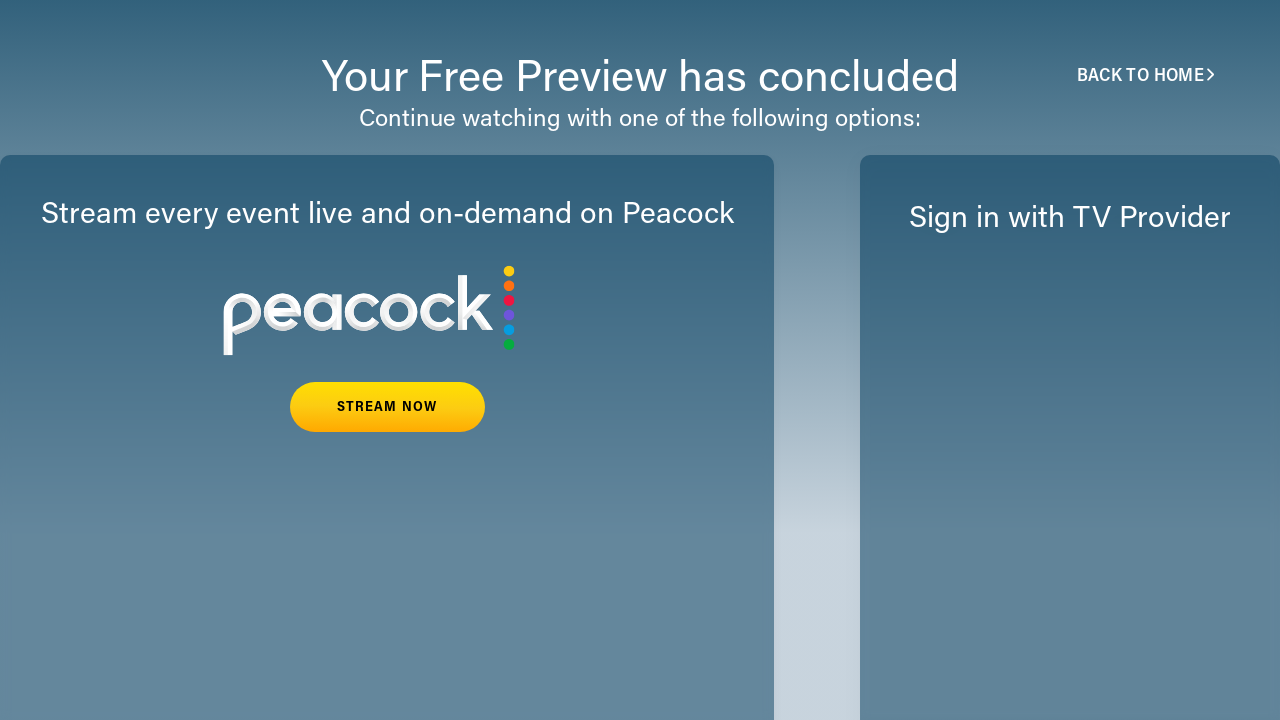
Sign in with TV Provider (1070, 220)
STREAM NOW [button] (387, 408)
